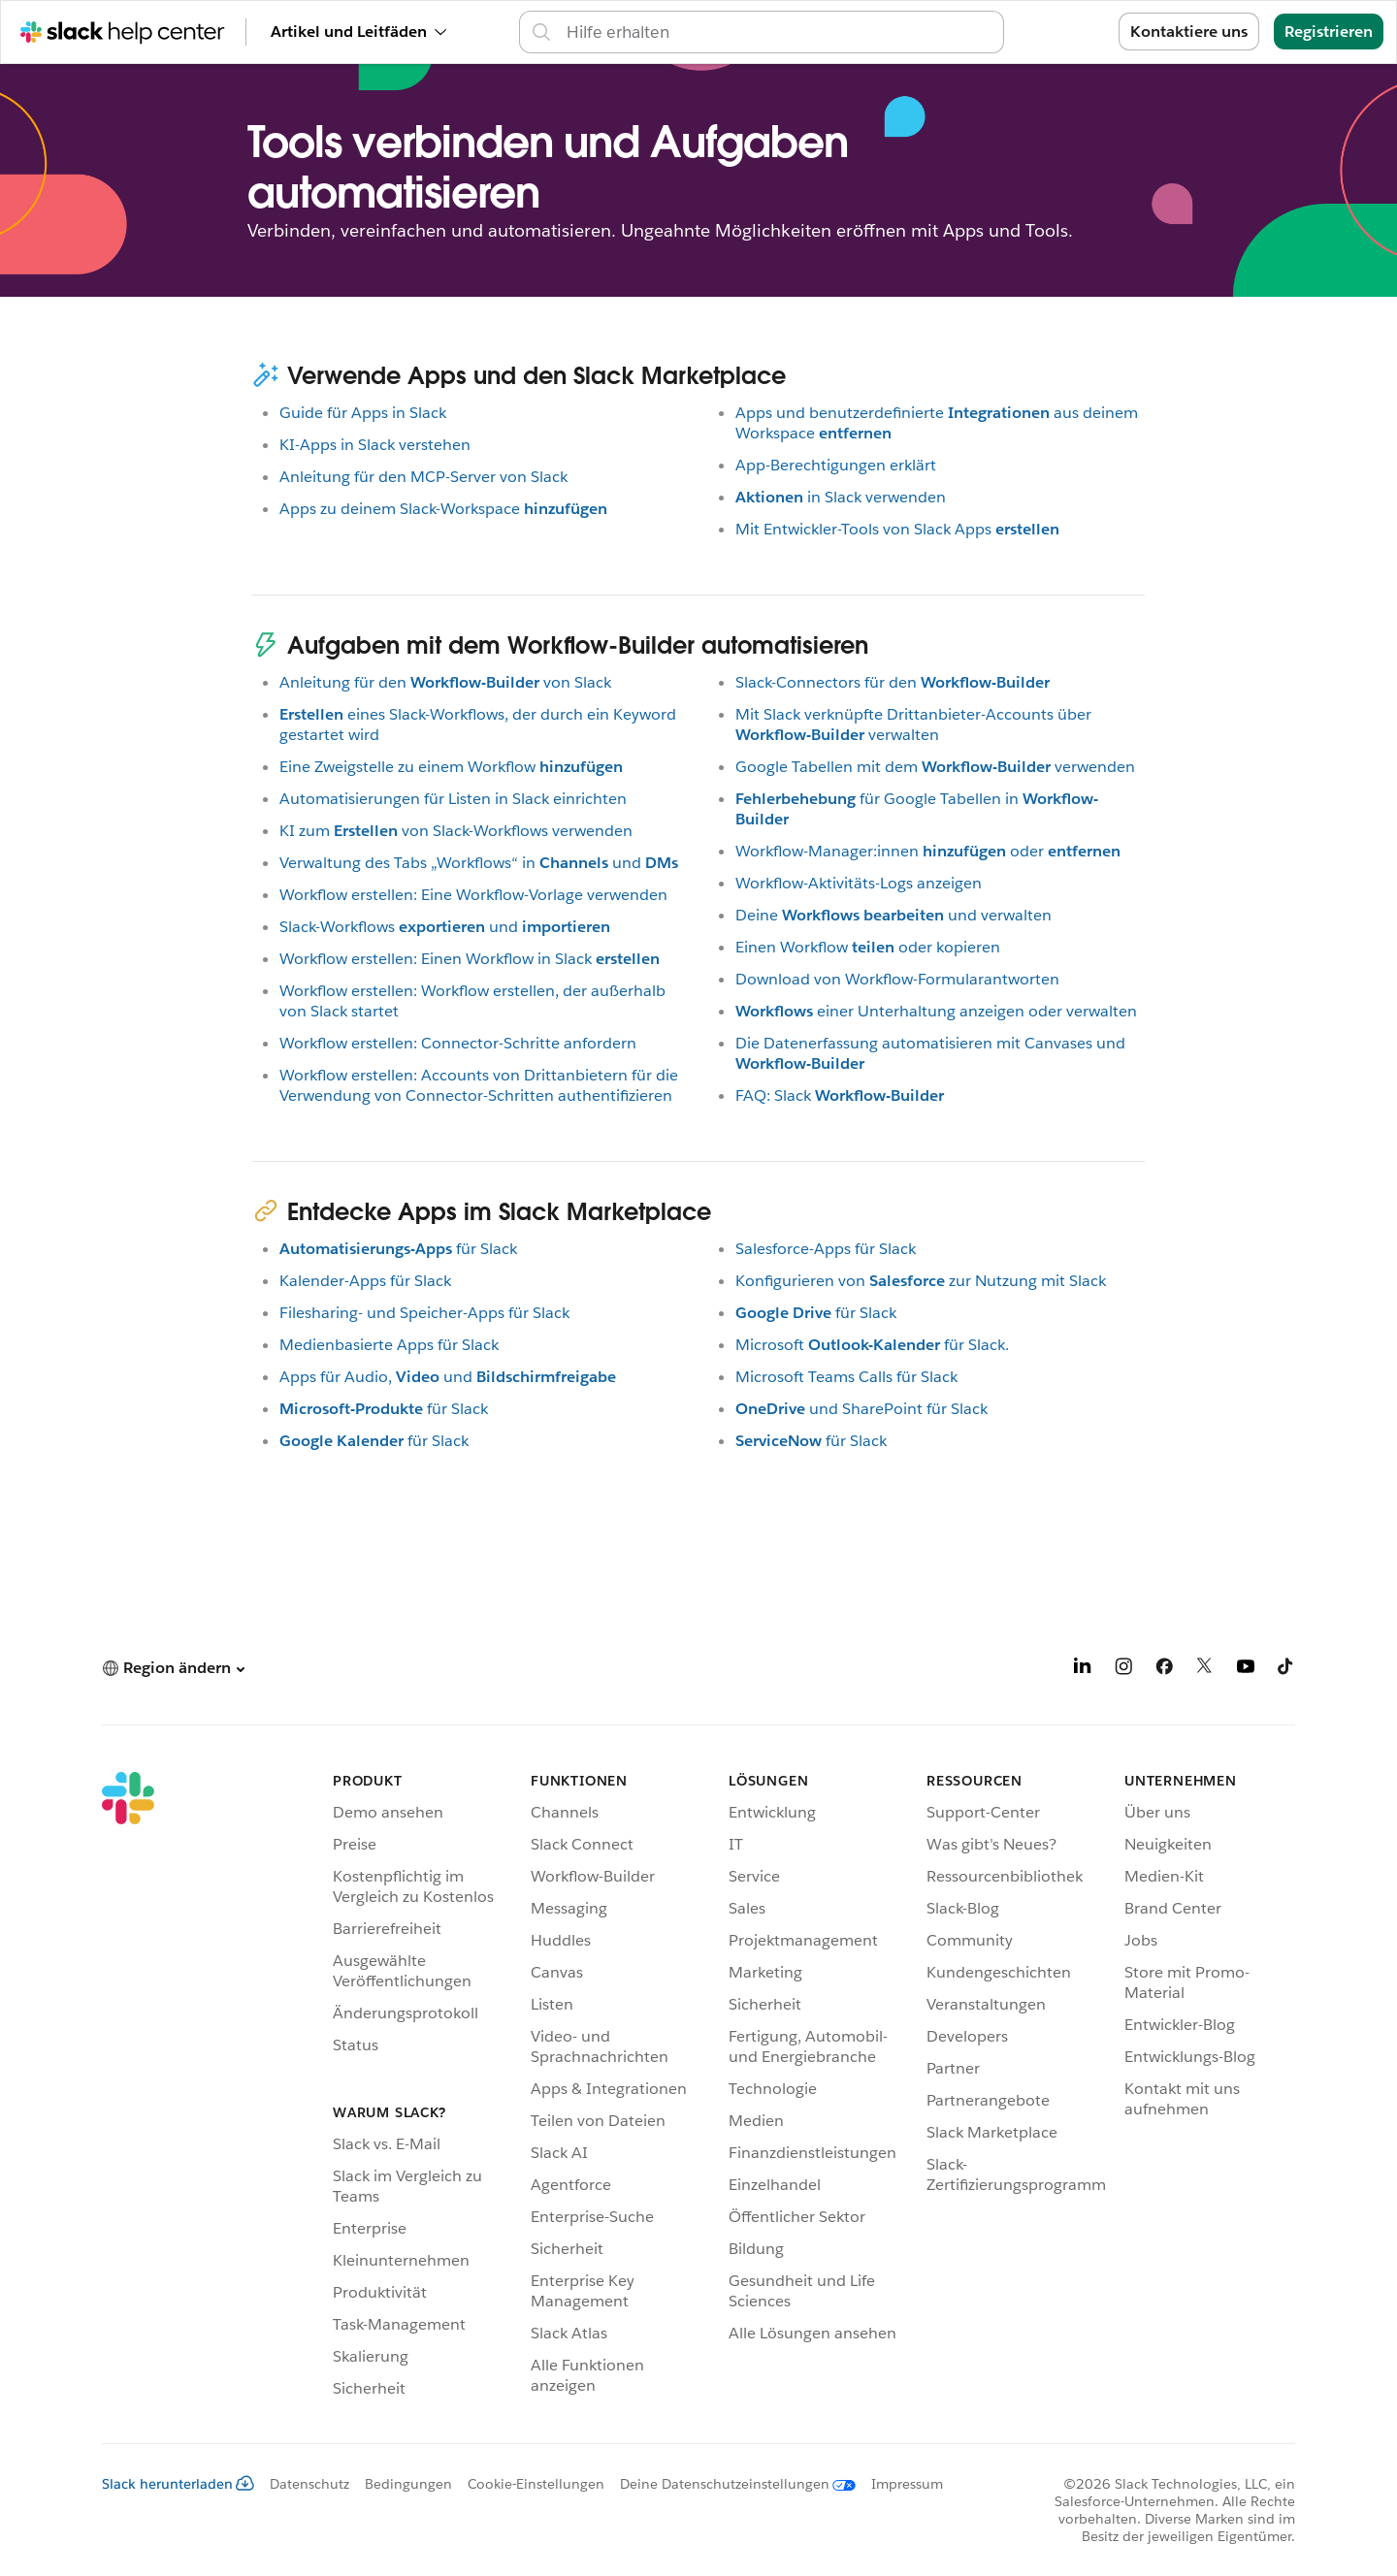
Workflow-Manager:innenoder (928, 851)
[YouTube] (1245, 1669)
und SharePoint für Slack (861, 1409)
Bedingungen (408, 2484)
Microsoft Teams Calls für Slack (846, 1377)
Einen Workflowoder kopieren (867, 947)
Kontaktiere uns (1189, 31)
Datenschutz (309, 2484)
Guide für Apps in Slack (362, 412)
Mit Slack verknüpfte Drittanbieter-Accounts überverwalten (913, 724)
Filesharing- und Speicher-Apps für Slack (424, 1313)
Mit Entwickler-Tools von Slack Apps (897, 529)
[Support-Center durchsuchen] (779, 32)
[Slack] (128, 2088)
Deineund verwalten (893, 915)
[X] (1205, 1669)
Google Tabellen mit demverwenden (935, 767)
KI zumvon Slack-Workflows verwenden (456, 831)
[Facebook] (1164, 1669)
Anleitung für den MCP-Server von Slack (423, 477)
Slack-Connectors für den (892, 682)
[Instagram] (1123, 1669)
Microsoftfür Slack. (872, 1345)
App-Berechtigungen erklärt (835, 465)
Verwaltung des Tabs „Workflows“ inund (478, 863)
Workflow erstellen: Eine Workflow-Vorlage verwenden (473, 895)
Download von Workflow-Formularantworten (897, 979)
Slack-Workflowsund (444, 927)
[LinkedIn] (1082, 1669)
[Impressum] (899, 2484)
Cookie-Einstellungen (536, 2484)
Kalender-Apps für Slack (365, 1281)
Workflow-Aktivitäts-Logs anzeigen (858, 883)
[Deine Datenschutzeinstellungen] (730, 2484)
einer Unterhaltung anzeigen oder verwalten (936, 1011)
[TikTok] (1286, 1669)
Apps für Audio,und (447, 1377)
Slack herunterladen (178, 2484)
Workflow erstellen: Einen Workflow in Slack (469, 959)
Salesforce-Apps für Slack (825, 1249)
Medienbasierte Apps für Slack (389, 1345)
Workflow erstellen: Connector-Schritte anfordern (457, 1043)
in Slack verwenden (840, 497)
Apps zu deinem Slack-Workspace (443, 509)
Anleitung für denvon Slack (445, 682)
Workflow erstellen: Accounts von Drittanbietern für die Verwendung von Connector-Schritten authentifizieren (478, 1085)
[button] (173, 1668)
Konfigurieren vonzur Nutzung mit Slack (920, 1281)
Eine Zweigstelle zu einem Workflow (451, 767)
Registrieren (1328, 31)
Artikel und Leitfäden (358, 31)
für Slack (398, 1249)
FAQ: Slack (839, 1095)
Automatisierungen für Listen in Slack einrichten (453, 799)
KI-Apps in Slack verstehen (375, 445)
